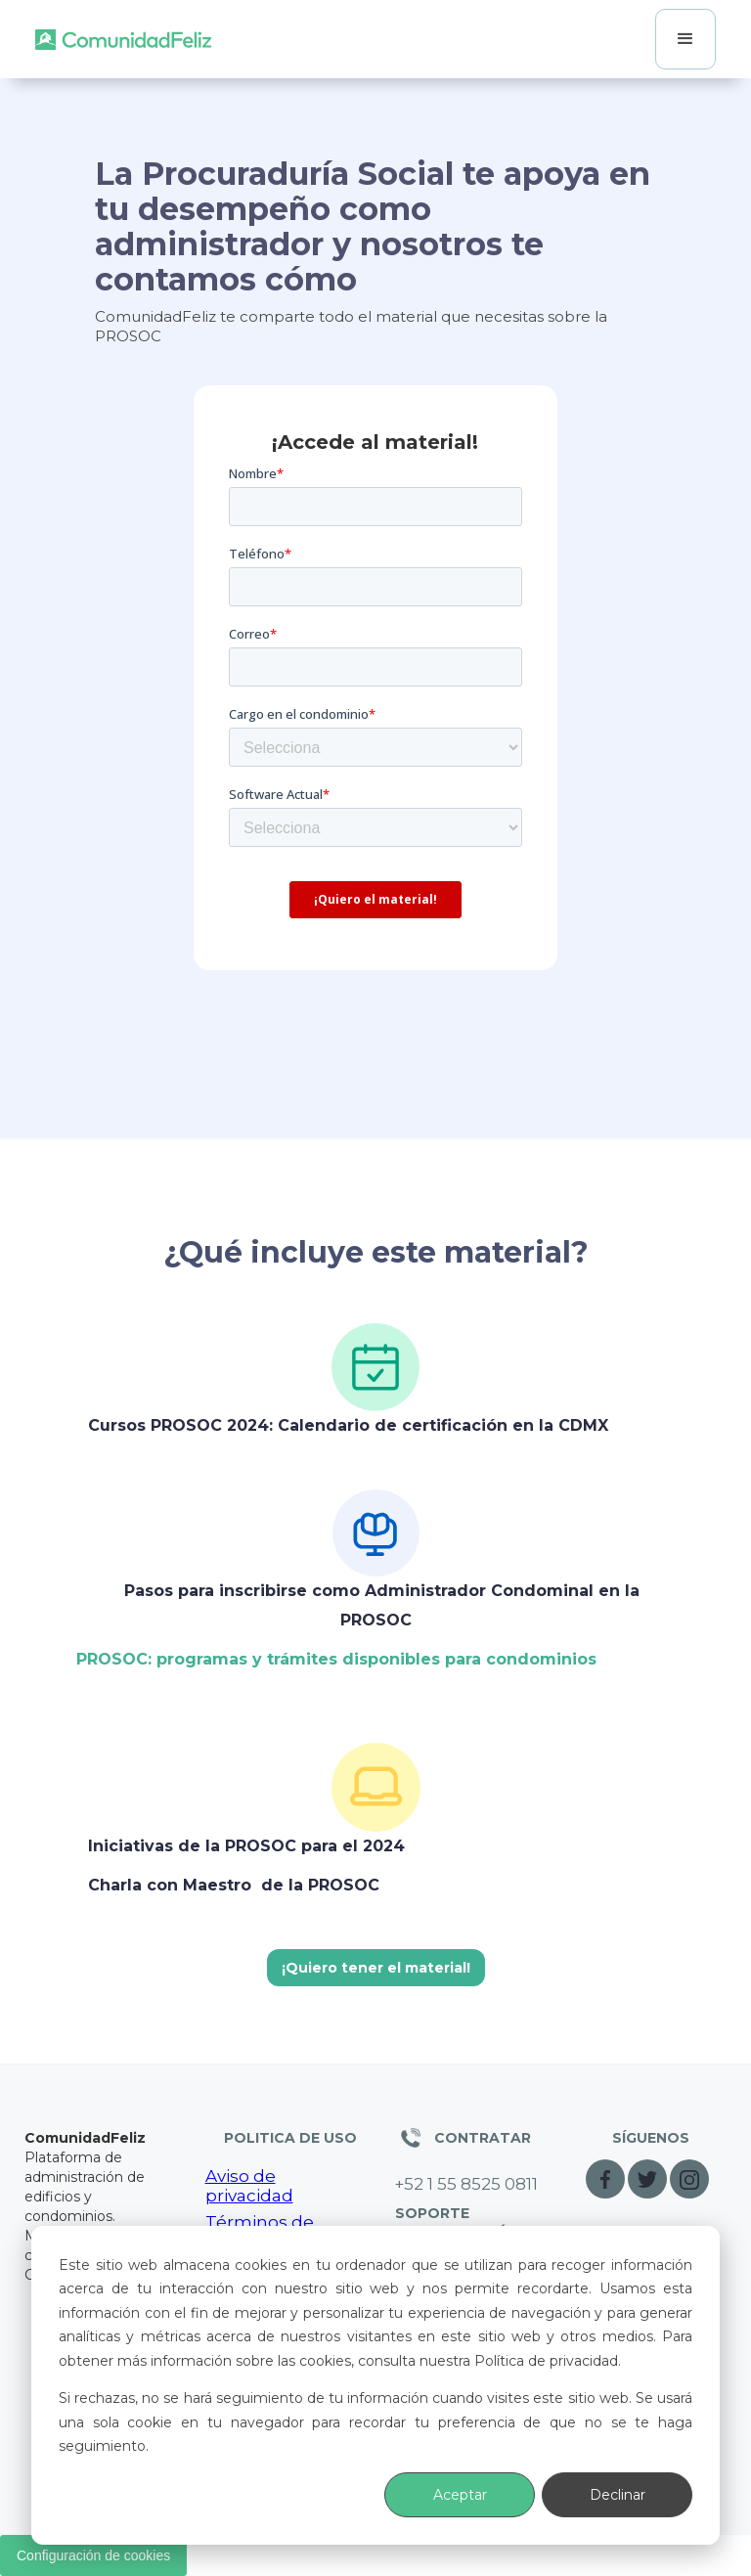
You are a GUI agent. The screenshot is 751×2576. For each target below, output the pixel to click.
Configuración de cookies (93, 2555)
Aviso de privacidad (249, 2185)
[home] (123, 39)
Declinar (617, 2495)
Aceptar (460, 2495)
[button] (685, 39)
